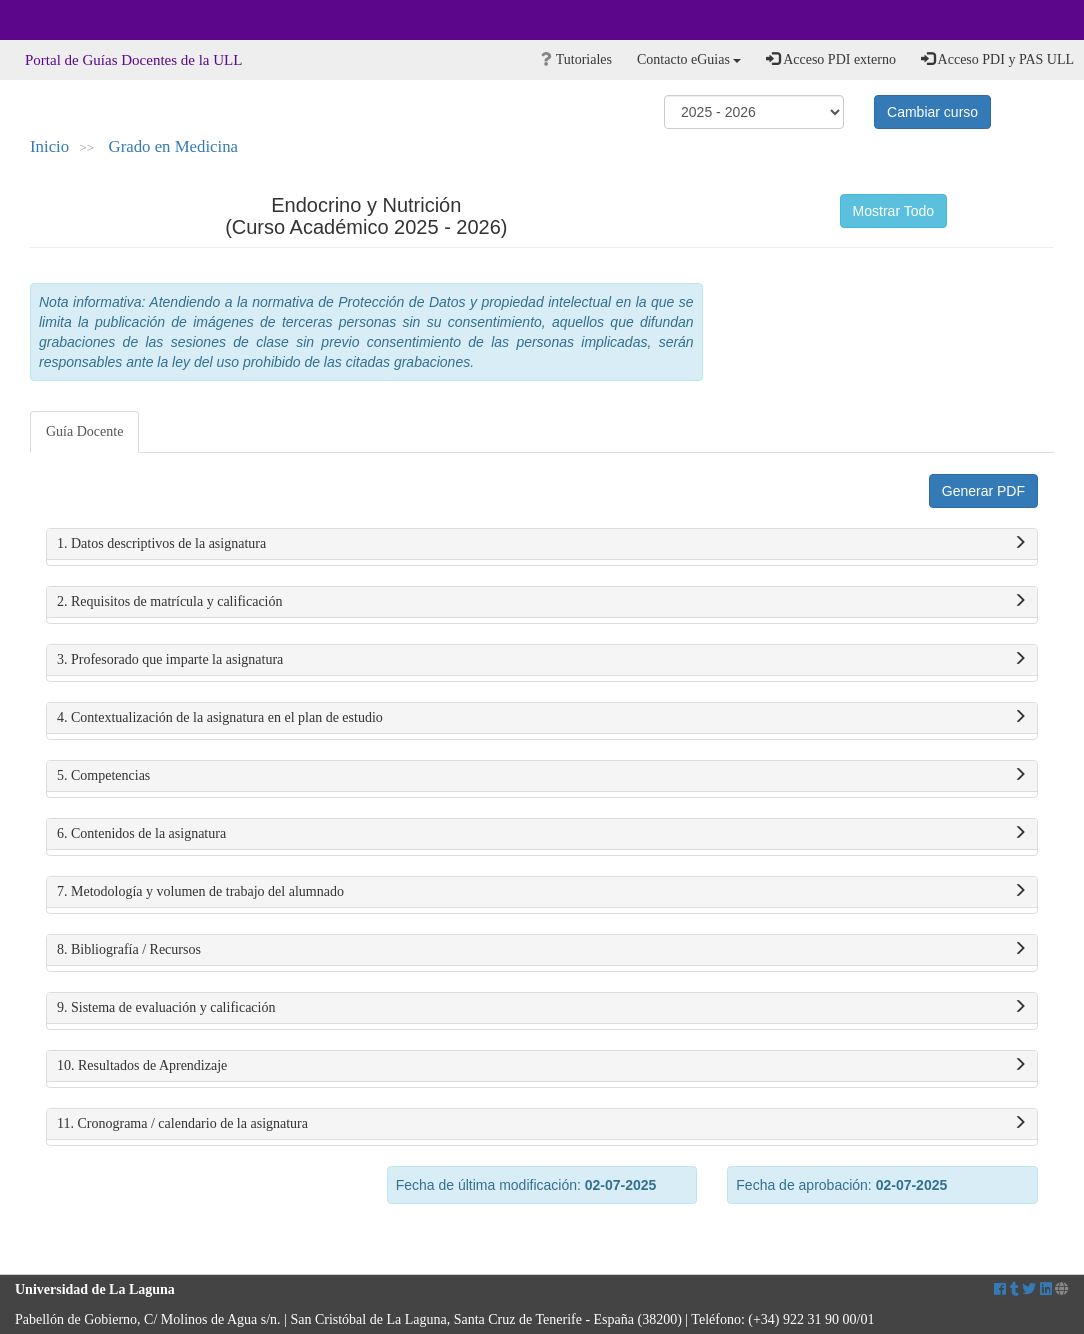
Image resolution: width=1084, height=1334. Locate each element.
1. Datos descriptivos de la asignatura (542, 544)
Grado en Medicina (174, 146)
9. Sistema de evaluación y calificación (542, 1008)
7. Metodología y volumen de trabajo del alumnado (542, 892)
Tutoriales (576, 59)
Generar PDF (983, 491)
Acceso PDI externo (830, 59)
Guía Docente (84, 431)
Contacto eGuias (689, 59)
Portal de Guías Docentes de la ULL (133, 60)
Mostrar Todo (893, 211)
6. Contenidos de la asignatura (542, 834)
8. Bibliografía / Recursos (542, 950)
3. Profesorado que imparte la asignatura (542, 660)
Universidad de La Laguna (70, 20)
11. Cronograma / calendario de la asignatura (542, 1124)
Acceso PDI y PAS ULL (997, 59)
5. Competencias (542, 776)
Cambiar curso (932, 112)
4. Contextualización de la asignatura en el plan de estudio (542, 718)
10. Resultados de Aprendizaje (542, 1066)
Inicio (49, 146)
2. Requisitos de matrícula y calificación (542, 602)
